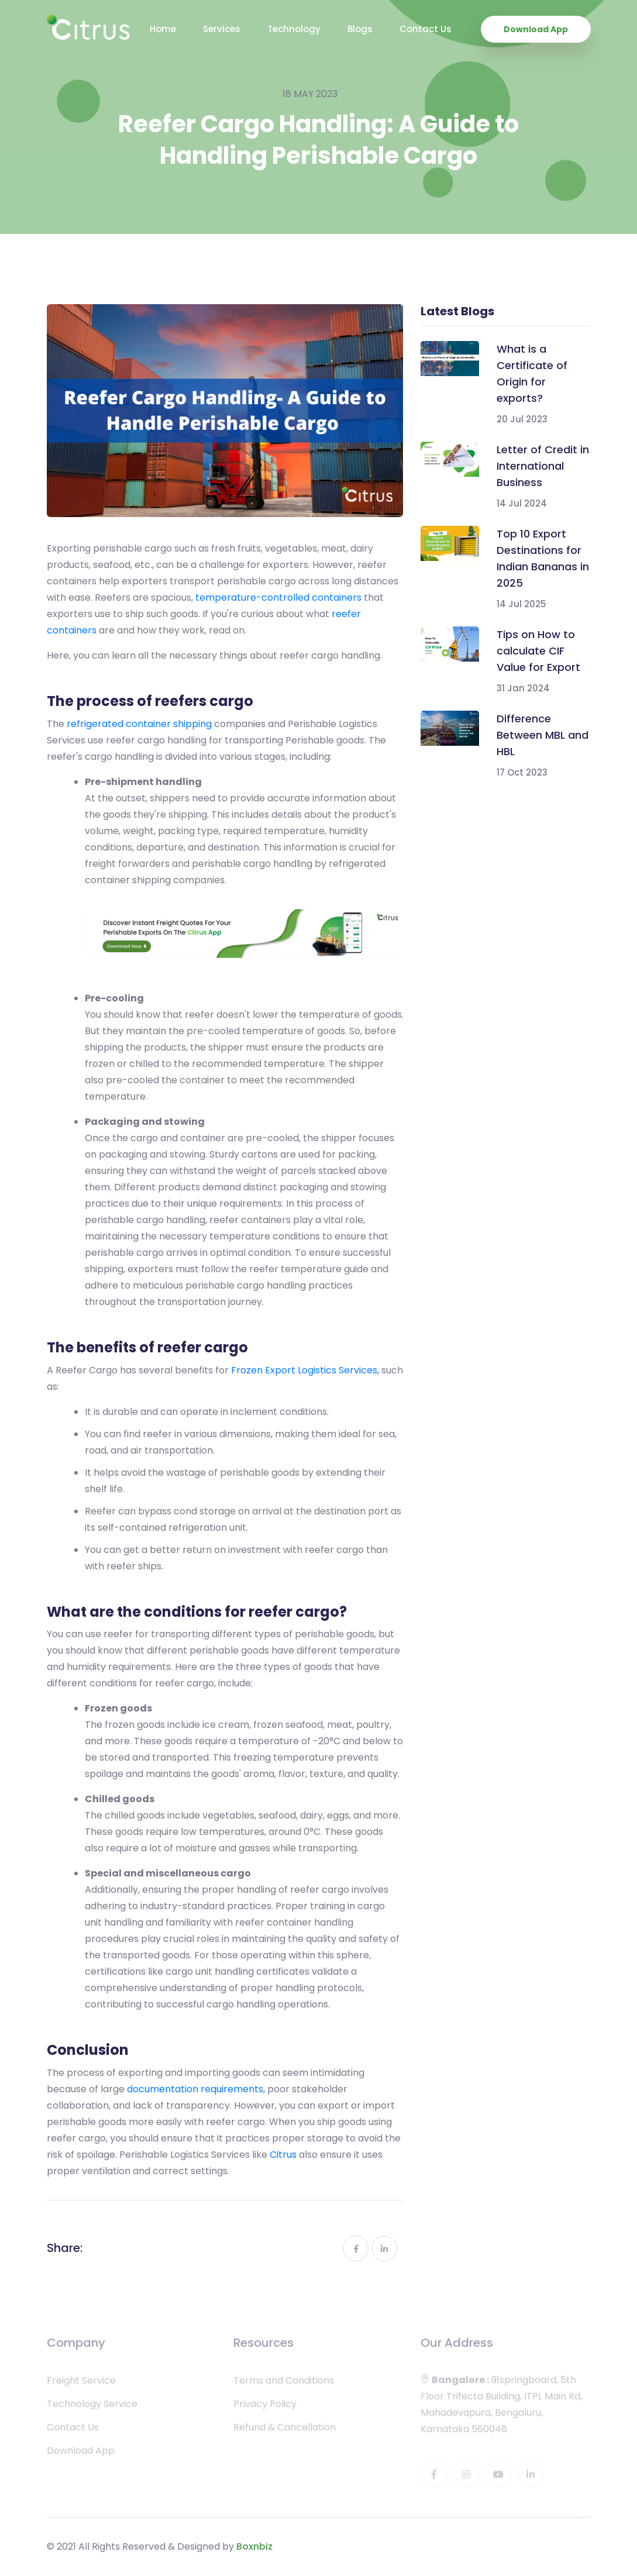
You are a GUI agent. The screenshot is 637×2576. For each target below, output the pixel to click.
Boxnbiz (254, 2546)
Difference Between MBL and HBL (542, 735)
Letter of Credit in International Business (543, 466)
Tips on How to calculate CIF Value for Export (538, 650)
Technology (294, 29)
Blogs (360, 29)
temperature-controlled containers (278, 597)
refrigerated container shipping (139, 724)
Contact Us (426, 29)
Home (163, 29)
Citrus (283, 2154)
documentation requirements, (196, 2089)
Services (221, 29)
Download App (536, 29)
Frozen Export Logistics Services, (305, 1370)
